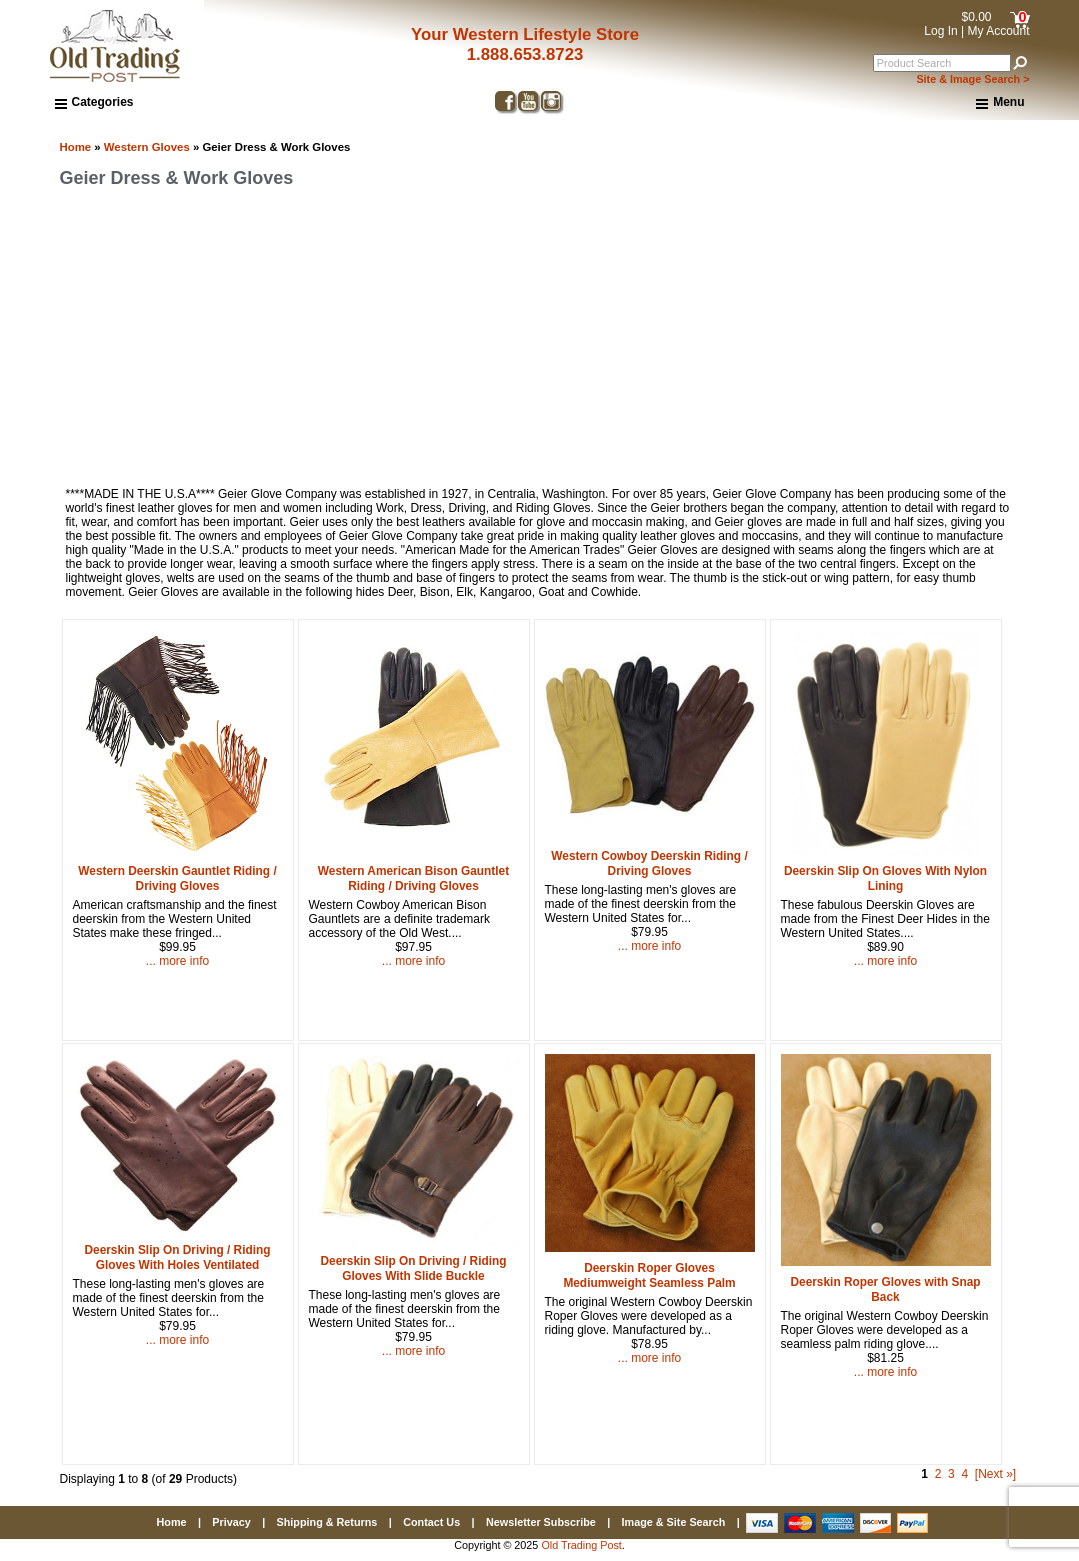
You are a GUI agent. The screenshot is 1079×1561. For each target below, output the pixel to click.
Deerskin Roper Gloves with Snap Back (885, 1289)
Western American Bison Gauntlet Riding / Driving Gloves (413, 878)
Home (76, 147)
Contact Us (431, 1522)
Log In (940, 31)
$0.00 (976, 17)
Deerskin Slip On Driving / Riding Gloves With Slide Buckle (413, 1268)
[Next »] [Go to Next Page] (995, 1474)
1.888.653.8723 (525, 54)
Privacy (231, 1522)
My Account (998, 31)
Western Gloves (147, 147)
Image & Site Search (674, 1522)
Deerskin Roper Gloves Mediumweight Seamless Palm (649, 1275)
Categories (94, 102)
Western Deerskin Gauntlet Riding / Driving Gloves (177, 878)
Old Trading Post (581, 1545)
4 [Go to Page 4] (964, 1474)
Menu (1000, 103)
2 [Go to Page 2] (938, 1474)
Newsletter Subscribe (541, 1522)
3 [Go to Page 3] (951, 1474)
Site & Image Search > (972, 79)
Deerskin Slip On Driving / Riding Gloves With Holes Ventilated (177, 1257)
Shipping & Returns (327, 1522)
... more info (177, 961)
